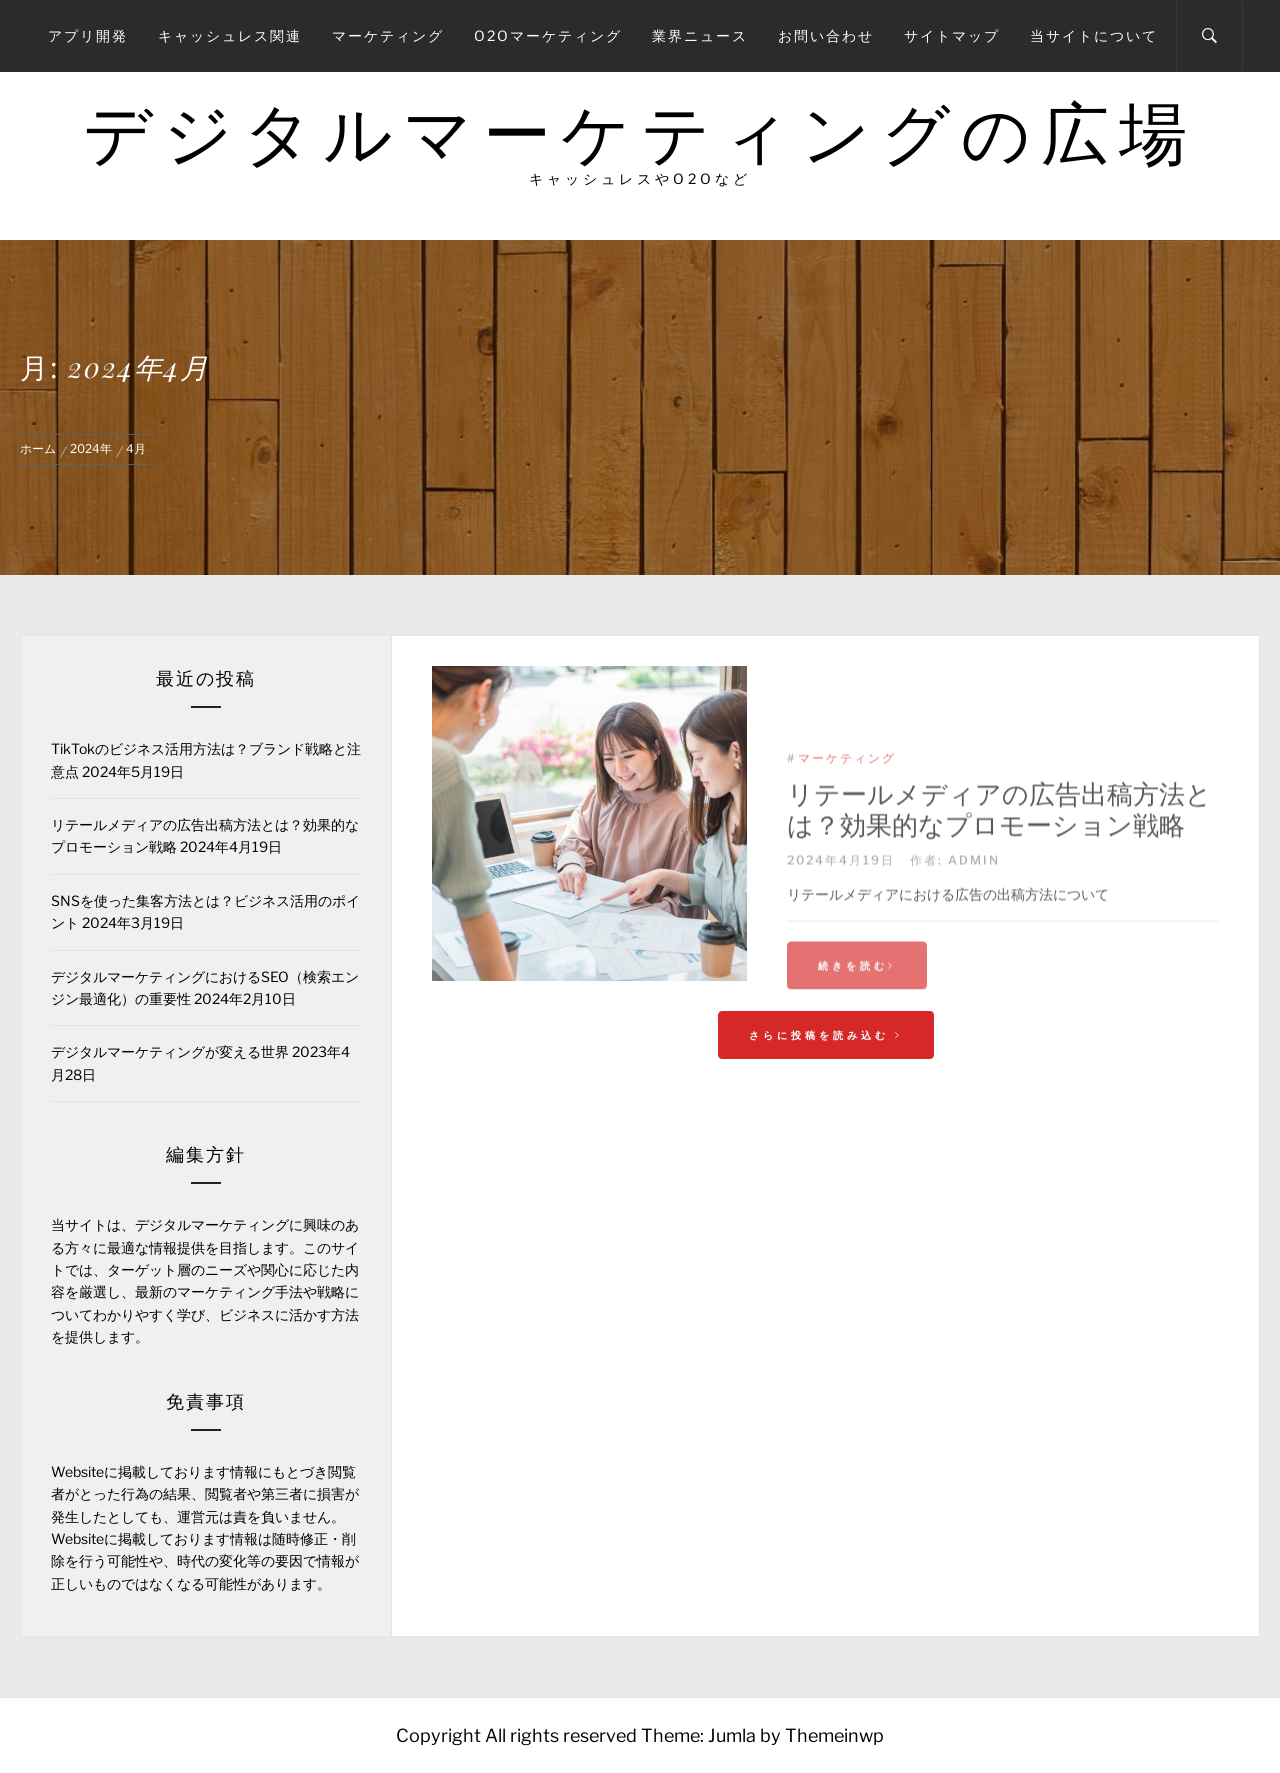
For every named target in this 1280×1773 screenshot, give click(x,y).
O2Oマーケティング (548, 35)
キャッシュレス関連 (230, 35)
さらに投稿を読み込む (826, 1035)
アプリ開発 (88, 35)
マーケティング (388, 35)
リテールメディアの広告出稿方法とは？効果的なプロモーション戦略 (999, 869)
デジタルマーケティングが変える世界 (170, 1051)
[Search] (1209, 36)
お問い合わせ (826, 35)
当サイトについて (1094, 35)
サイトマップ (952, 35)
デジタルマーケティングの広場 (640, 133)
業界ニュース (700, 35)
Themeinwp (834, 1735)
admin (974, 919)
